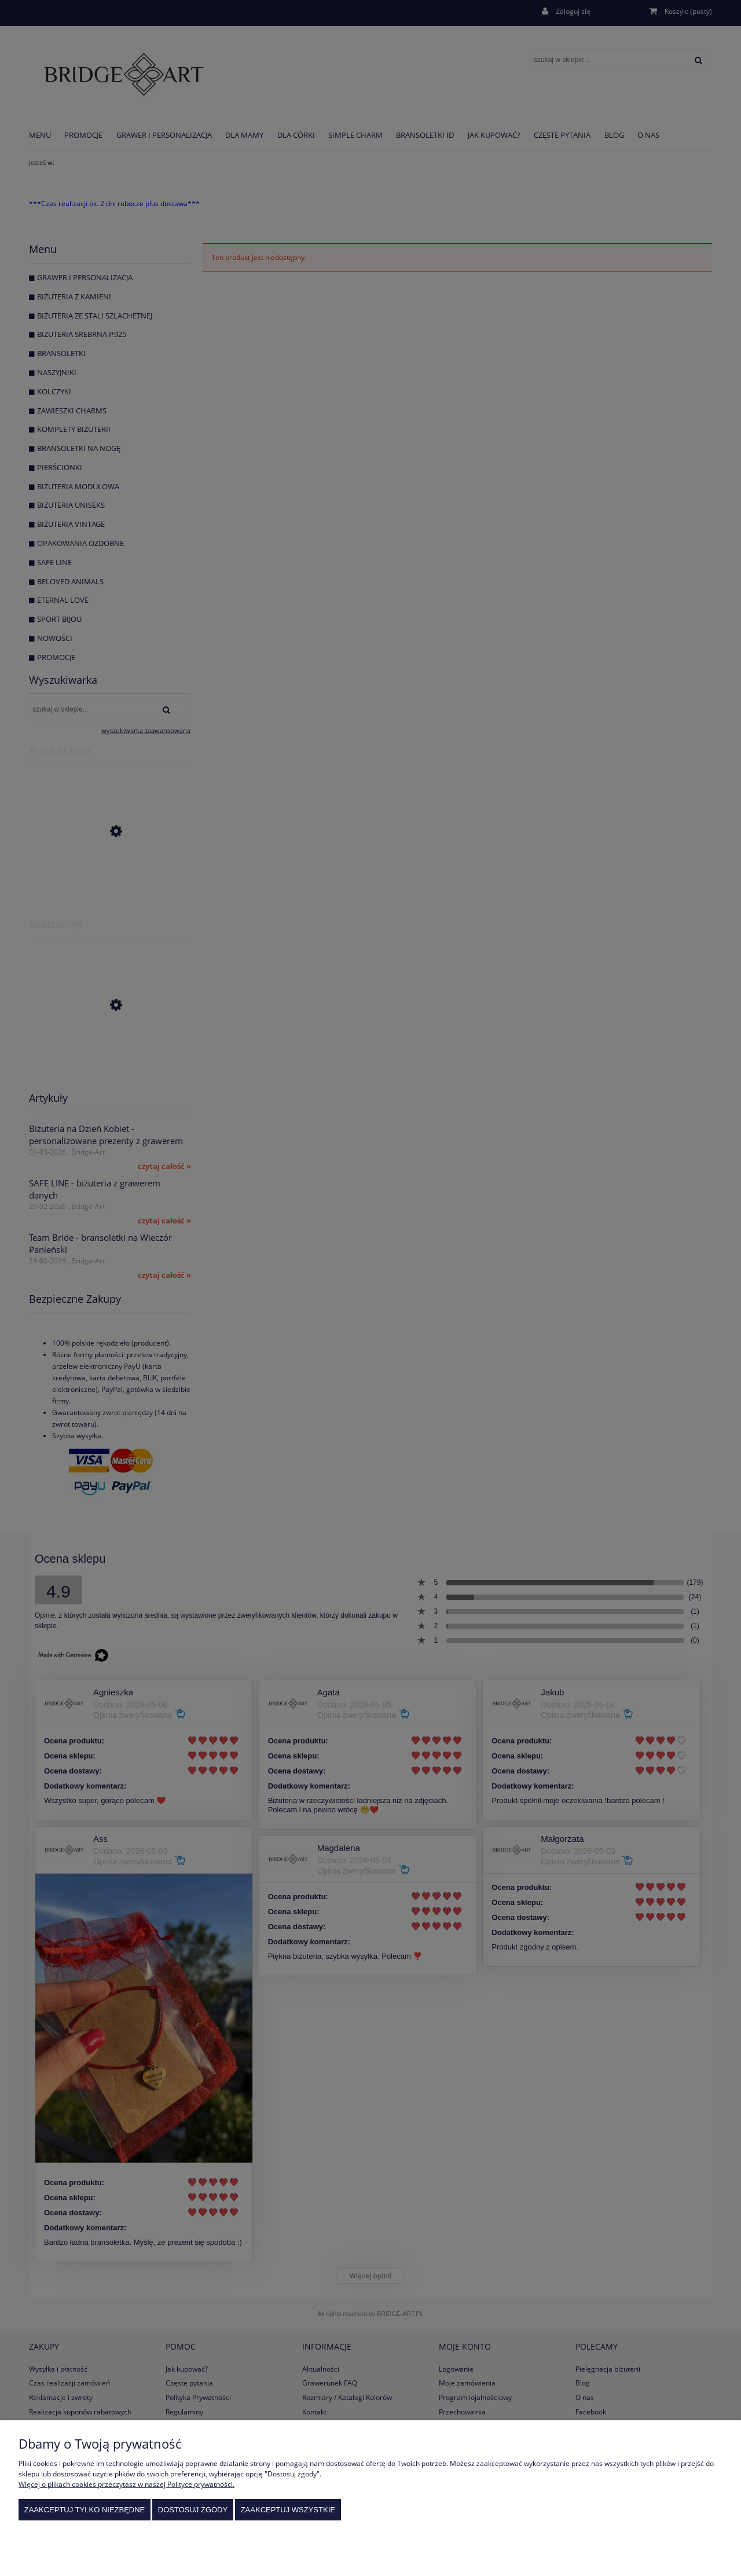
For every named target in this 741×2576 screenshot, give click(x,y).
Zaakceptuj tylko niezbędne (84, 2509)
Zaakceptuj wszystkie (288, 2509)
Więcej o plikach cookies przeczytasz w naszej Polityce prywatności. (126, 2484)
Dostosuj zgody (193, 2509)
